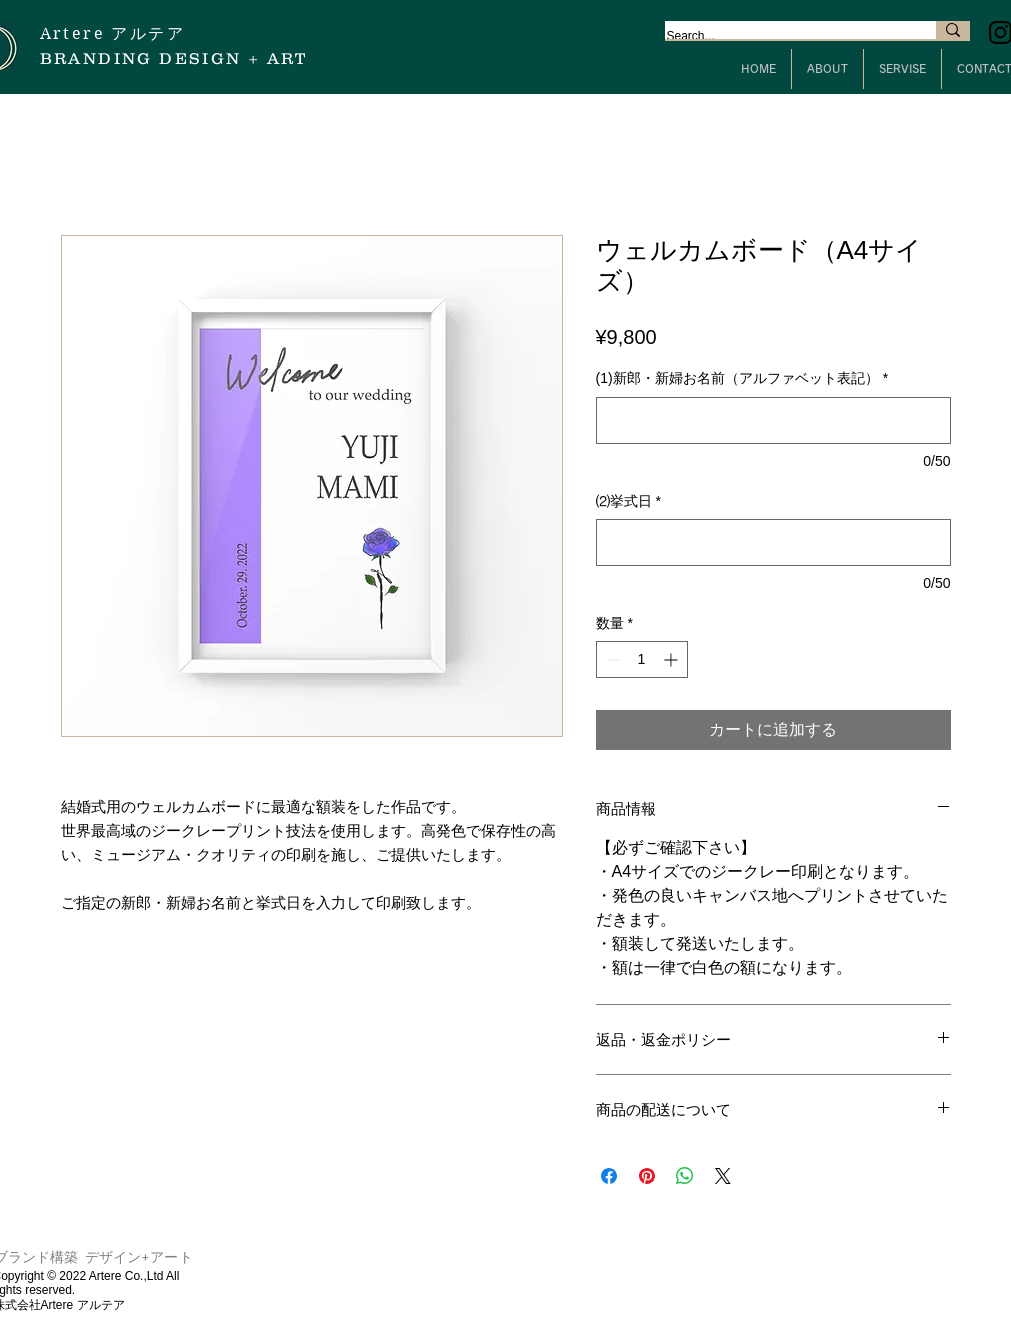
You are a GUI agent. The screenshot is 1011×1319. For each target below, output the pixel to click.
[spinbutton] (642, 659)
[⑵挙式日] (773, 542)
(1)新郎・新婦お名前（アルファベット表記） (742, 378)
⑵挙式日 (628, 501)
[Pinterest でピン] (647, 1176)
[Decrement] (611, 659)
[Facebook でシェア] (609, 1176)
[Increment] (672, 659)
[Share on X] (723, 1176)
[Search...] (780, 37)
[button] (827, 69)
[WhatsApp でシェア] (685, 1176)
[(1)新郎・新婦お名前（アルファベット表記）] (773, 420)
